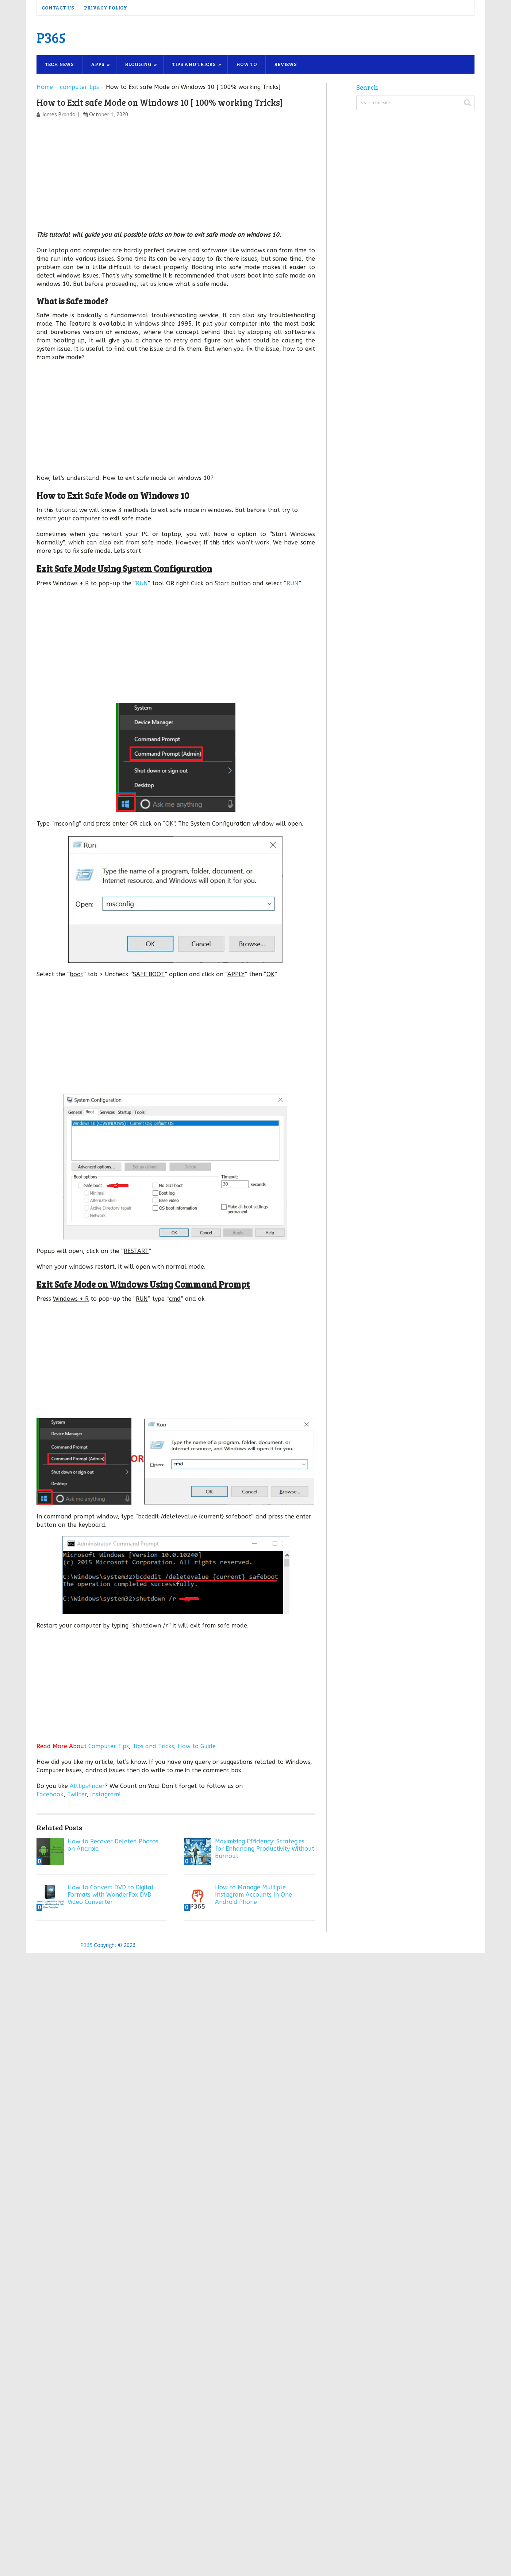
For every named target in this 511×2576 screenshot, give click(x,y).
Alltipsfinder (87, 1785)
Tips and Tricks (194, 64)
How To (246, 64)
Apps (97, 64)
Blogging (138, 64)
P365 (51, 37)
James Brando (59, 115)
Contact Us (58, 7)
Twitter (77, 1794)
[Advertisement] (175, 176)
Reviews (285, 64)
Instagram (104, 1794)
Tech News (59, 64)
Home (44, 87)
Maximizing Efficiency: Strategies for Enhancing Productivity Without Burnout (264, 1848)
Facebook (50, 1794)
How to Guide (197, 1746)
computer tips (79, 87)
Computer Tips (108, 1746)
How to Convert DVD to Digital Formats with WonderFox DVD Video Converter (111, 1894)
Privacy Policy (105, 7)
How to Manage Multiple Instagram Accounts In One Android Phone (253, 1894)
